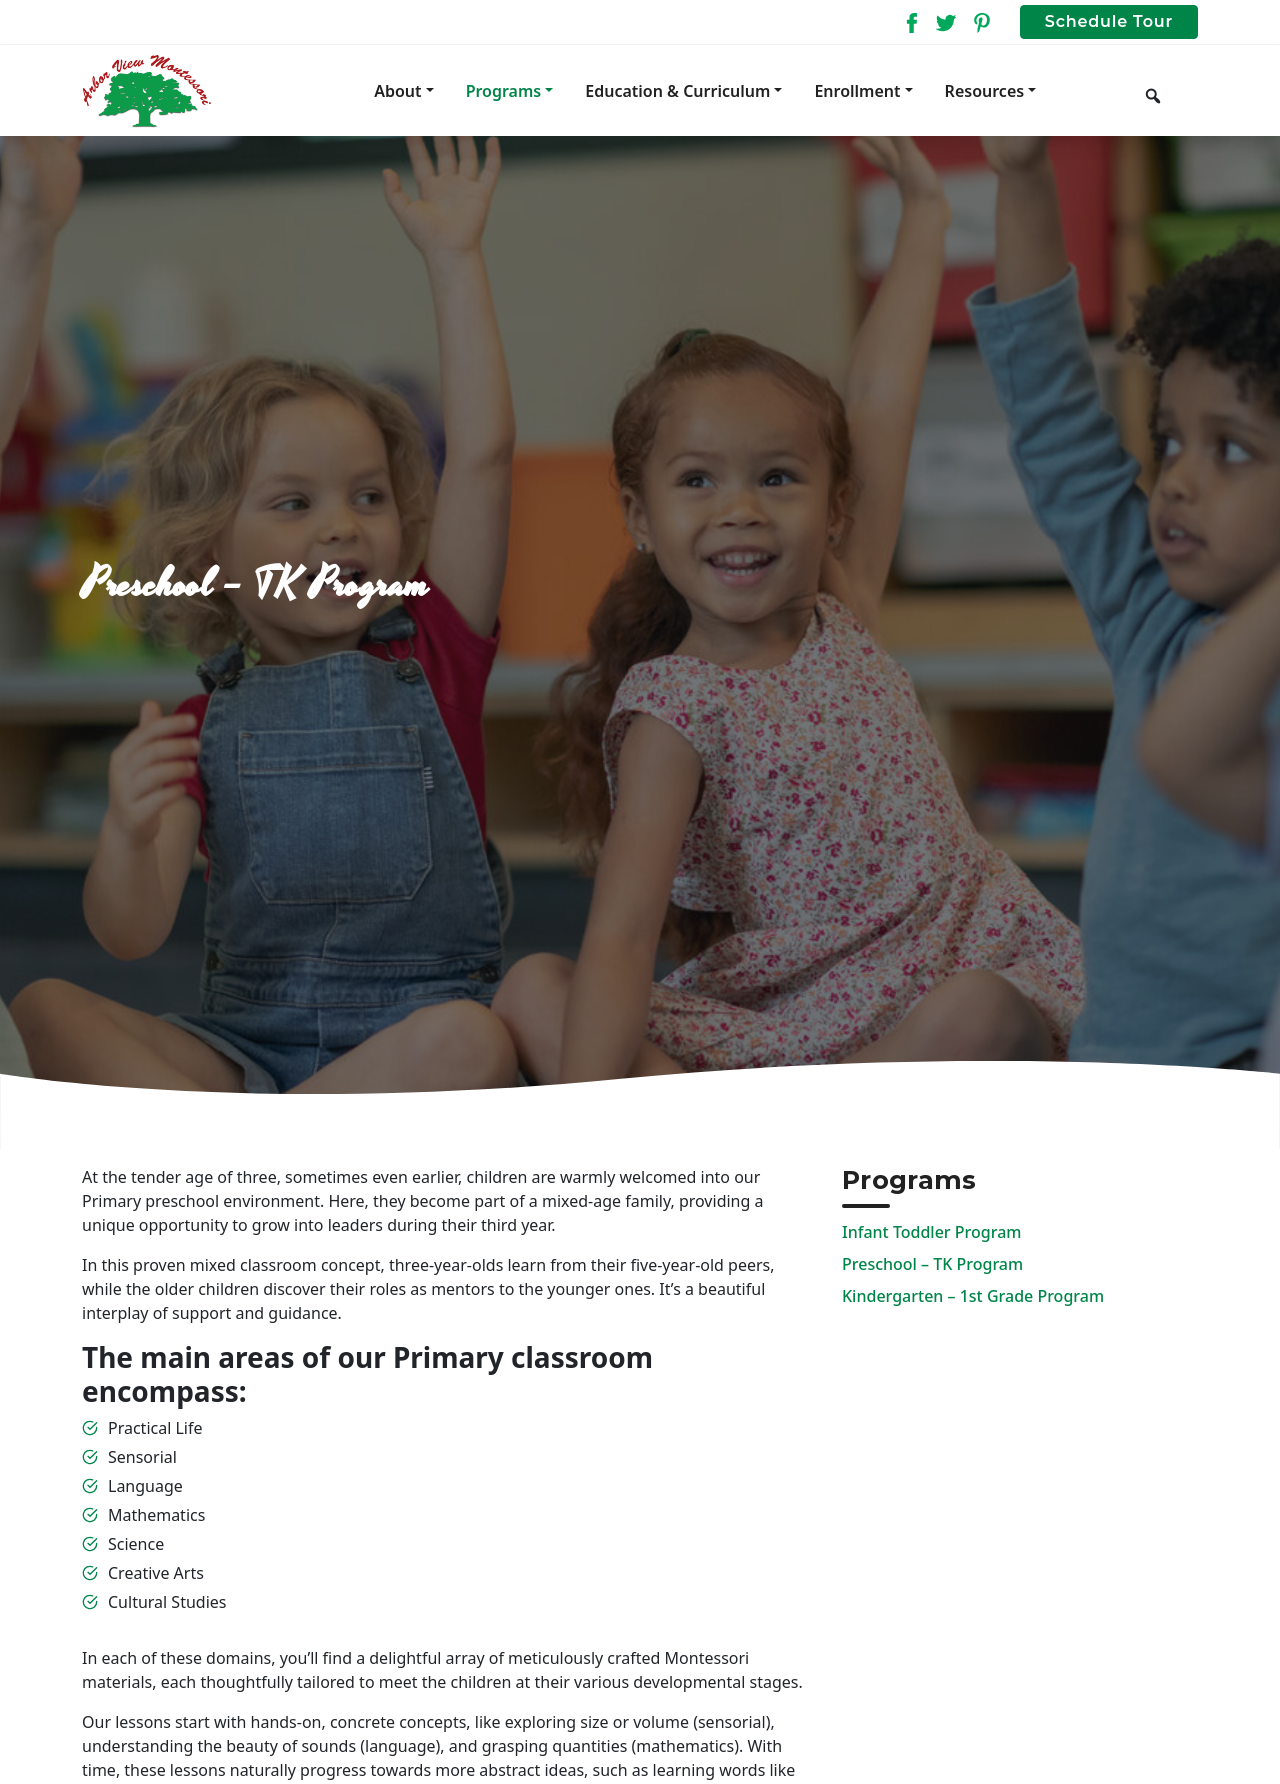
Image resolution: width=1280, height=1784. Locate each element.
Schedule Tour (1109, 21)
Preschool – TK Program (932, 1264)
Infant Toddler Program (931, 1232)
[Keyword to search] (1186, 91)
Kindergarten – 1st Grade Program (973, 1296)
